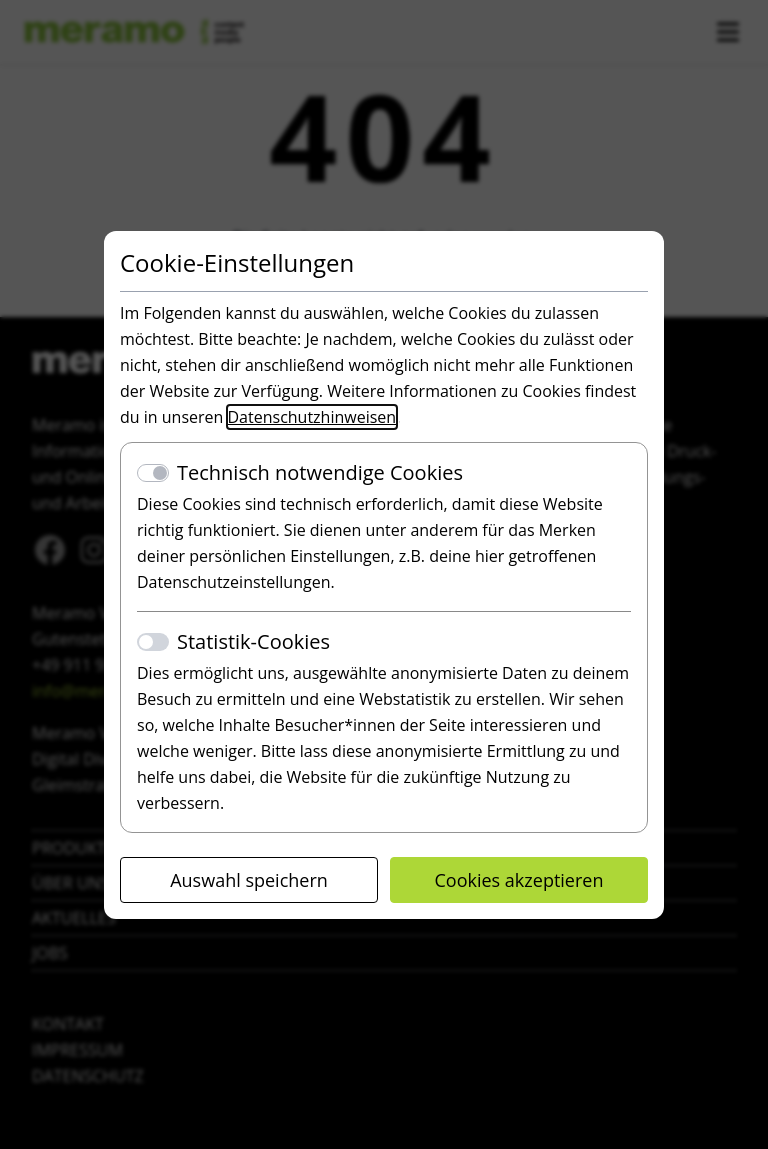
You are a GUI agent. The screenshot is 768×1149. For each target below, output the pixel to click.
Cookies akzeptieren (519, 880)
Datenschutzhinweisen (312, 417)
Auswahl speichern (249, 880)
